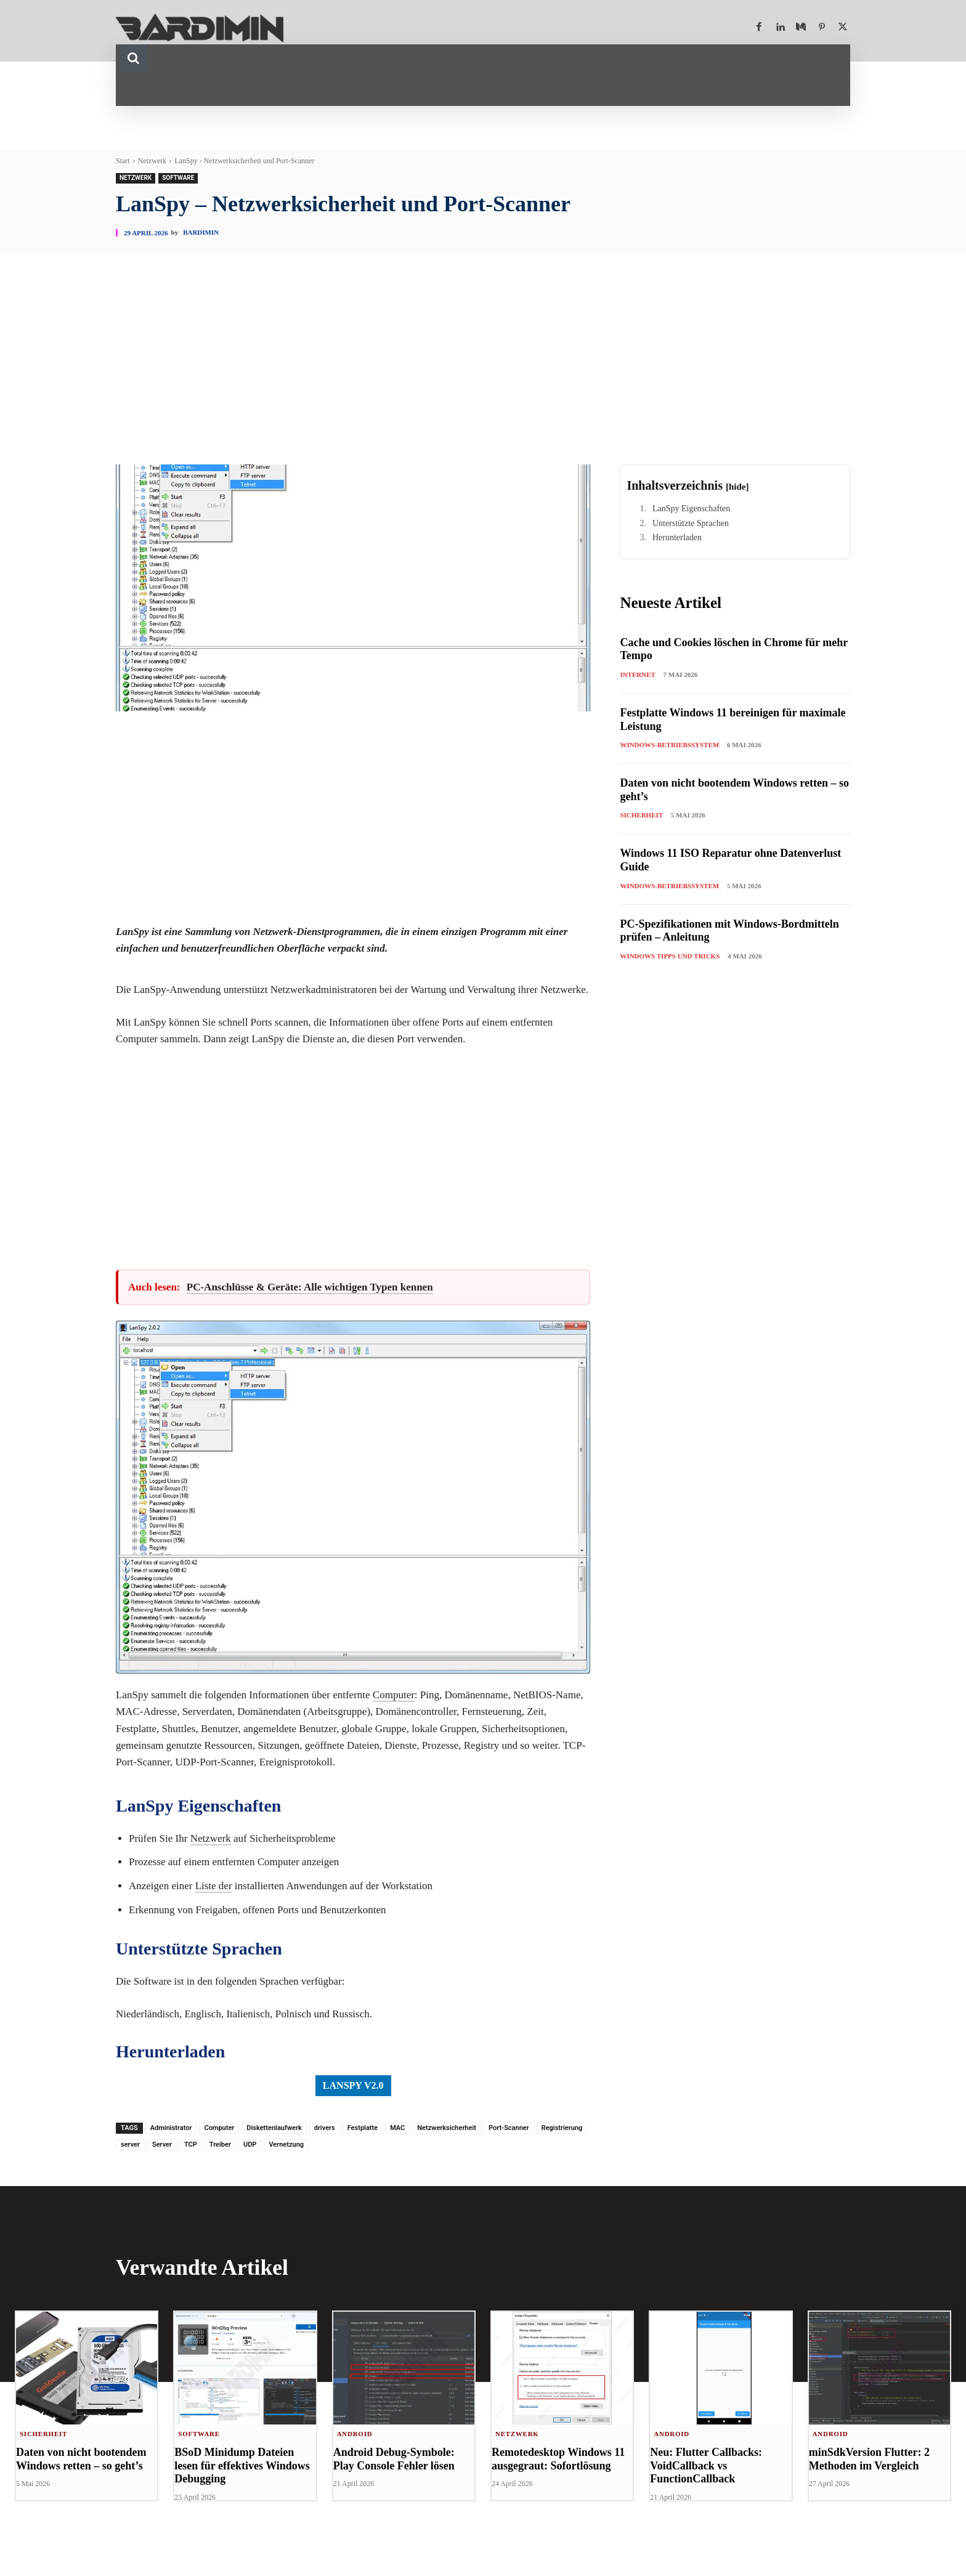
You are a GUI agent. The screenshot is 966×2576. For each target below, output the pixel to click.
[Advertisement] (483, 372)
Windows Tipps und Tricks (670, 956)
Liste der (213, 1886)
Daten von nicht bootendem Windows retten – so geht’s (81, 2460)
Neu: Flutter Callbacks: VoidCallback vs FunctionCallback (706, 2466)
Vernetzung (286, 2145)
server (130, 2145)
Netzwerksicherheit (446, 2128)
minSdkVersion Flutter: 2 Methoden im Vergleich (869, 2460)
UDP (249, 2145)
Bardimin (201, 232)
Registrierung (562, 2128)
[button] (133, 57)
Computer (394, 1695)
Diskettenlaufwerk (273, 2128)
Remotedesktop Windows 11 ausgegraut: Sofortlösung (558, 2460)
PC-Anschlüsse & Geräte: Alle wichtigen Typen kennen (310, 1287)
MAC (397, 2128)
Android (355, 2434)
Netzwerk (152, 160)
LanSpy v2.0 (353, 2085)
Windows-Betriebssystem (669, 744)
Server (162, 2145)
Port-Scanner (509, 2128)
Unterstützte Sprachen (690, 523)
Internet (637, 674)
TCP (190, 2145)
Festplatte (362, 2128)
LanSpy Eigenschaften (691, 508)
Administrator (171, 2128)
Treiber (220, 2145)
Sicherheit (641, 815)
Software (178, 178)
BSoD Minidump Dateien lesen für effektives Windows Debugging (242, 2466)
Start (123, 160)
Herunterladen (677, 537)
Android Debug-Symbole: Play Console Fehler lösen (394, 2460)
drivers (324, 2128)
